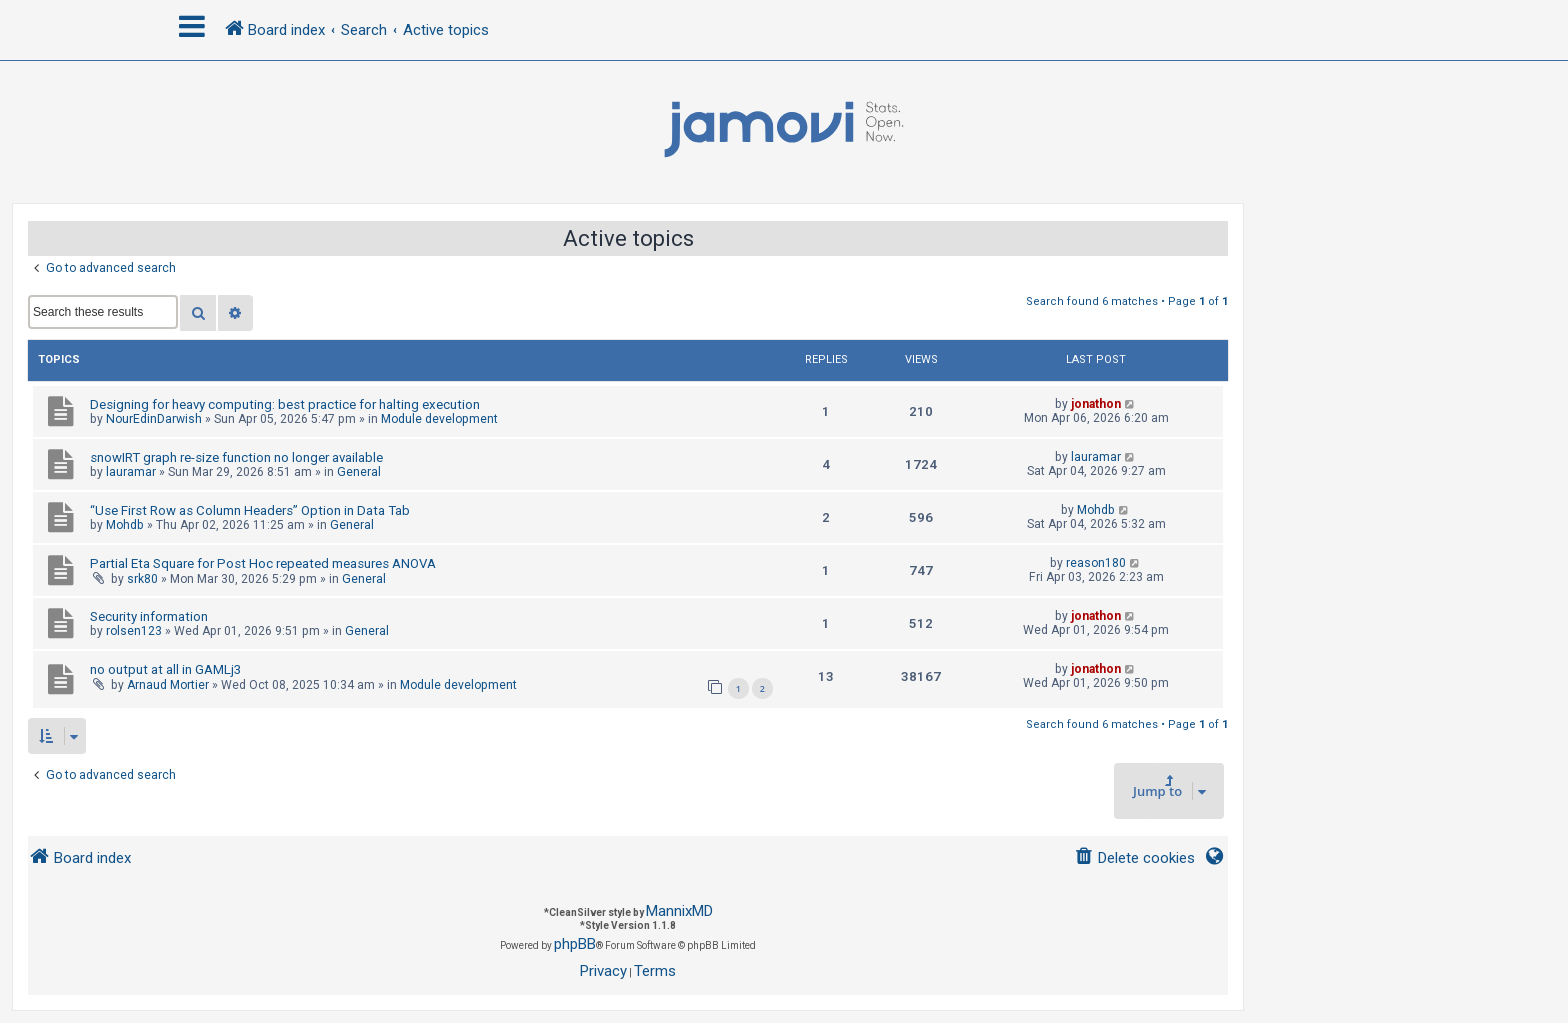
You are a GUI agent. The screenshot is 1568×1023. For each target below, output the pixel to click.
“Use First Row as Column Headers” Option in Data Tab (250, 510)
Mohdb (125, 525)
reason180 (1096, 563)
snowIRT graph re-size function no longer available (236, 457)
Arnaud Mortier (168, 685)
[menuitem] (1134, 858)
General (359, 472)
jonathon (1096, 404)
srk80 (142, 579)
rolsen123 (134, 631)
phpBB (575, 944)
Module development (439, 419)
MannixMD (679, 911)
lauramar (131, 472)
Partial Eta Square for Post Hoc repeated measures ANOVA (263, 563)
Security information (149, 616)
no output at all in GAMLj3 (165, 669)
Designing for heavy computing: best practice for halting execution (285, 404)
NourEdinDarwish (154, 419)
